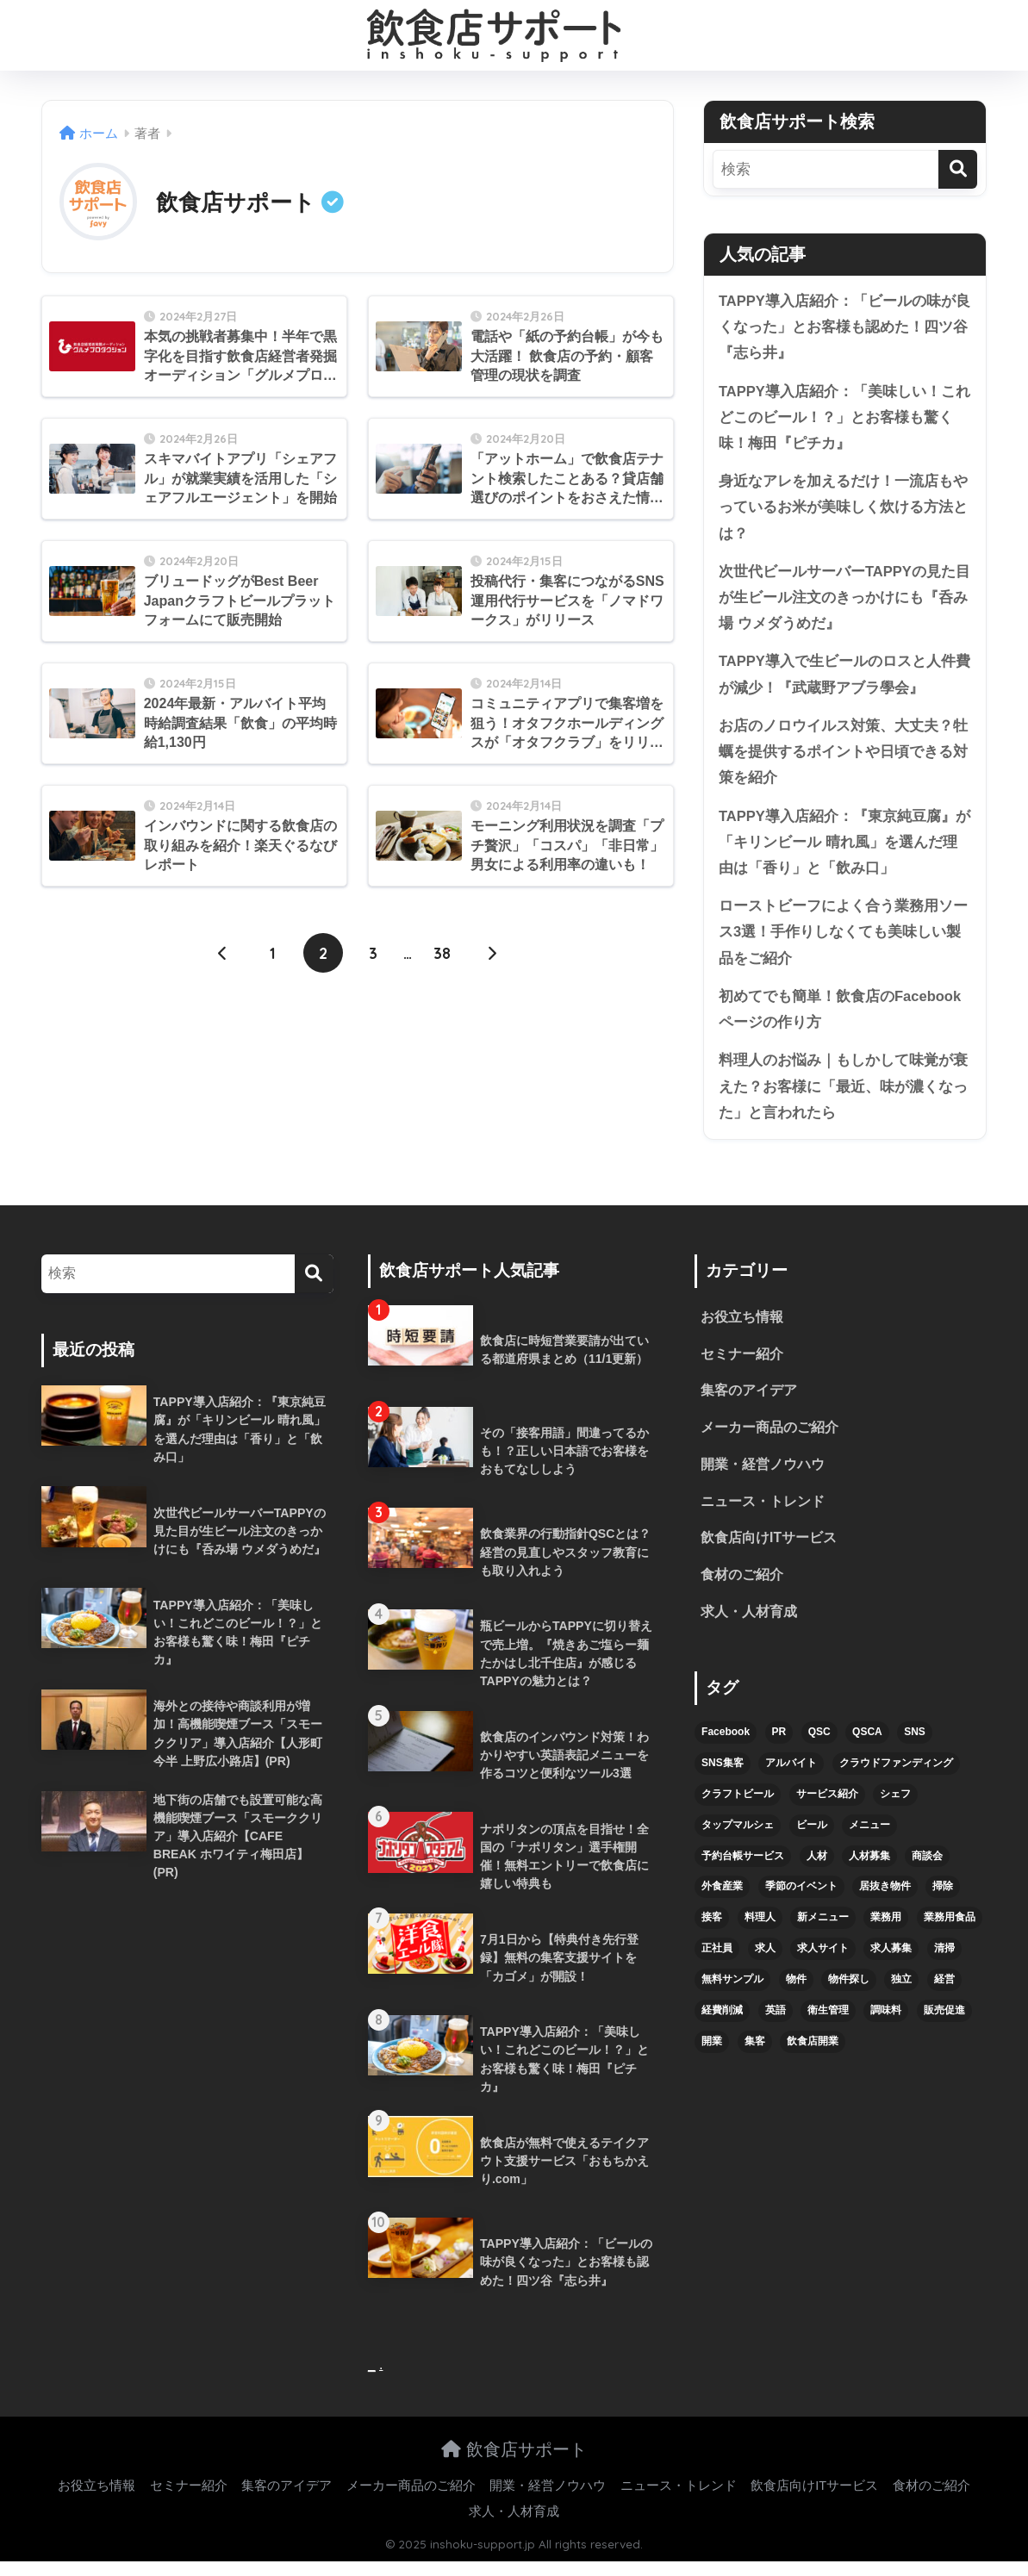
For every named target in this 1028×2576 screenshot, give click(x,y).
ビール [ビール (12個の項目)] (811, 1839)
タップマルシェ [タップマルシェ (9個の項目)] (737, 1839)
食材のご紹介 (742, 1590)
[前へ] (223, 954)
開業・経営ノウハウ (763, 1478)
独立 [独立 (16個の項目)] (901, 1994)
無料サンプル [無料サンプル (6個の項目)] (732, 1994)
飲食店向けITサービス (769, 1552)
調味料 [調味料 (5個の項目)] (885, 2025)
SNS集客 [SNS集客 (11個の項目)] (722, 1777)
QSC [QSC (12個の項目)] (819, 1746)
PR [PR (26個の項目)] (779, 1746)
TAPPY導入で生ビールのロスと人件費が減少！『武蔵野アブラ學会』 (845, 679)
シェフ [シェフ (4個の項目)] (895, 1808)
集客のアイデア (749, 1404)
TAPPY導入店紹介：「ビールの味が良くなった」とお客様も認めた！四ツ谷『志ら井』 (845, 327)
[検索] (957, 169)
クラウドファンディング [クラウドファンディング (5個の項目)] (896, 1777)
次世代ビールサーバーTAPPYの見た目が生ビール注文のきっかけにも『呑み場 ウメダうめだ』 (845, 601)
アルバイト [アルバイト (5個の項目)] (791, 1777)
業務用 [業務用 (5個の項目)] (885, 1932)
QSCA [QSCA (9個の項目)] (867, 1746)
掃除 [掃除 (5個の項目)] (942, 1901)
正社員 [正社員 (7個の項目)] (716, 1963)
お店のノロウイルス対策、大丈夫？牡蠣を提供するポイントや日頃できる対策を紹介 (843, 758)
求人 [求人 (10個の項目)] (765, 1963)
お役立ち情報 (742, 1329)
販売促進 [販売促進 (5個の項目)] (944, 2025)
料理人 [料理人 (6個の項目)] (760, 1932)
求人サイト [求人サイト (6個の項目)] (823, 1963)
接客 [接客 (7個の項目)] (711, 1932)
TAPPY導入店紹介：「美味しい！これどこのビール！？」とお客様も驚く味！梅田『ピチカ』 (845, 418)
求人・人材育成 (749, 1627)
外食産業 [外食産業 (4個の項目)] (722, 1901)
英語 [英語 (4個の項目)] (775, 2025)
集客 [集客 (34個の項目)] (755, 2056)
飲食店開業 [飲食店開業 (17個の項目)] (812, 2056)
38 (442, 953)
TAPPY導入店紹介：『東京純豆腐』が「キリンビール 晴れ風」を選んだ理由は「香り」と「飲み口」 (845, 849)
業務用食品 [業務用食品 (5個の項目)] (949, 1932)
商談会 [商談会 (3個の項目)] (927, 1870)
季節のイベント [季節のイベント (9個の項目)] (801, 1901)
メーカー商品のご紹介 (769, 1441)
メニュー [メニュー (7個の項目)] (869, 1839)
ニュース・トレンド (763, 1515)
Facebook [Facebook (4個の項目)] (725, 1746)
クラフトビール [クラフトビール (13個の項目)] (737, 1808)
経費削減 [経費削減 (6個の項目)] (722, 2025)
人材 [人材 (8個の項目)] (817, 1870)
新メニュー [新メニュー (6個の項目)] (823, 1932)
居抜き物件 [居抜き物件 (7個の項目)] (885, 1901)
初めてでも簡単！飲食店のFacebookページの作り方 (840, 1019)
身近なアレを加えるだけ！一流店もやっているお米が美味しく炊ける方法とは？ (843, 510)
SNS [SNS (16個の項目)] (914, 1746)
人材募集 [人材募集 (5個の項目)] (869, 1870)
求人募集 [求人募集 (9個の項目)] (891, 1963)
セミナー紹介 (742, 1367)
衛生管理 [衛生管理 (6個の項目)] (828, 2025)
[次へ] (492, 954)
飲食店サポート (514, 2462)
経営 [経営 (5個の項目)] (944, 1994)
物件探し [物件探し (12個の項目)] (848, 1994)
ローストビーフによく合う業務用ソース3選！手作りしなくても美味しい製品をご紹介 (843, 940)
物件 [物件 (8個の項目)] (796, 1994)
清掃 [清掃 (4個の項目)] (944, 1963)
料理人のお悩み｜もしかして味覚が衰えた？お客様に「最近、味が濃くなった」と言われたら (843, 1096)
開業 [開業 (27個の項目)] (711, 2056)
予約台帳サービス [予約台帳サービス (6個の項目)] (742, 1870)
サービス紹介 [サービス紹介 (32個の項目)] (827, 1808)
